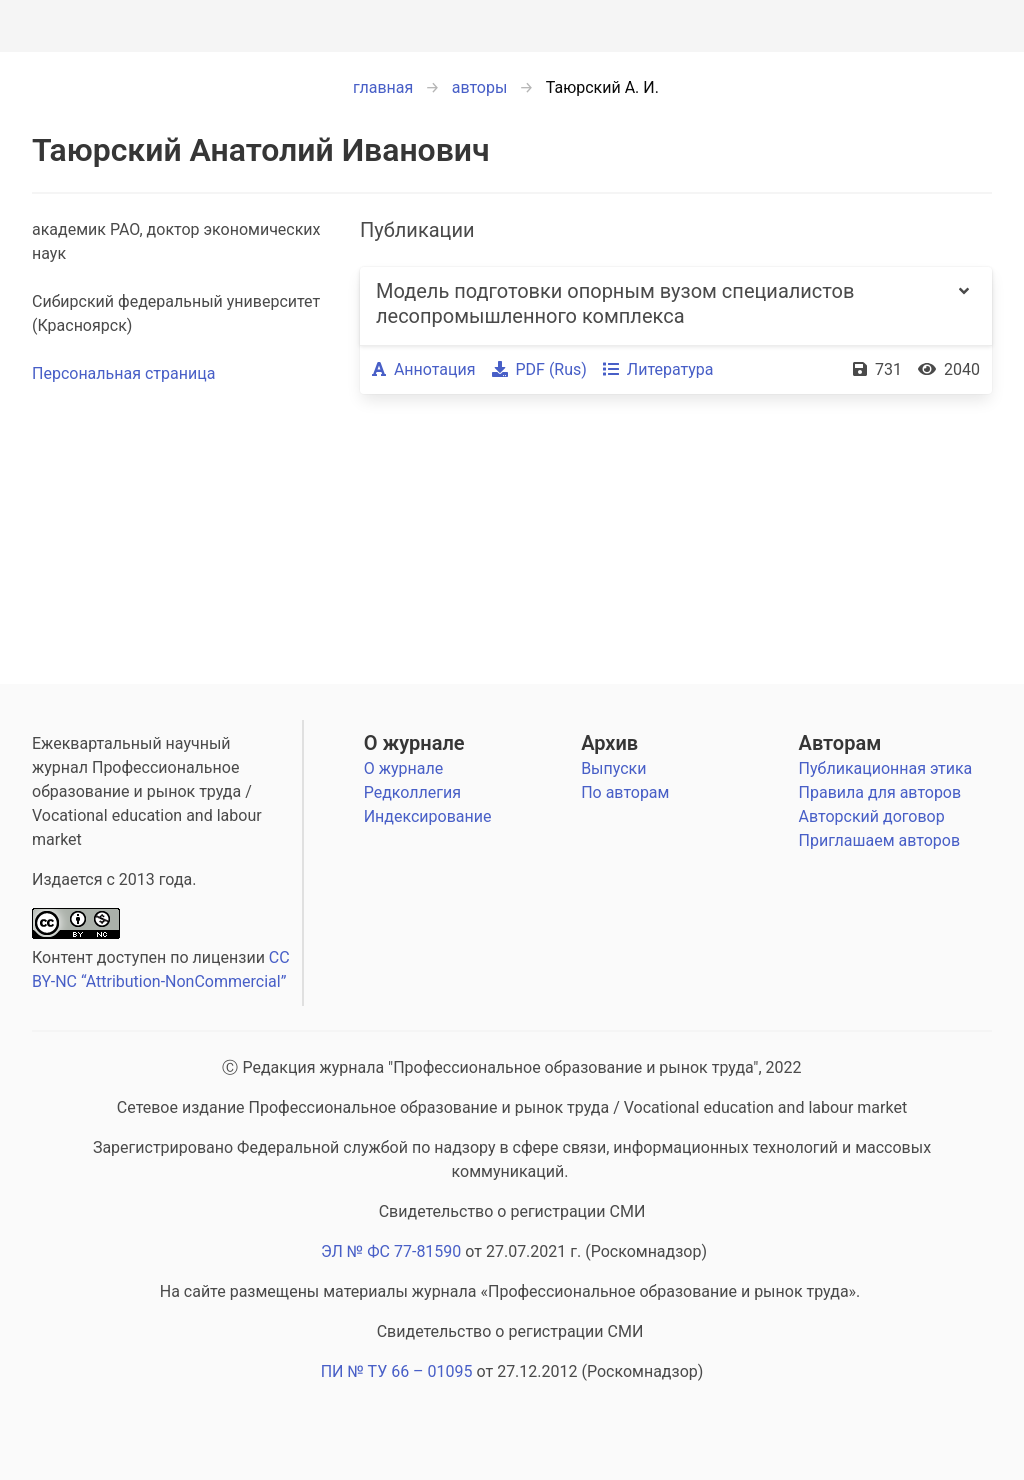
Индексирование (428, 816)
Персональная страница (123, 373)
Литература (658, 369)
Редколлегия (412, 792)
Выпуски (613, 768)
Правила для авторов (880, 792)
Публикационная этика (886, 768)
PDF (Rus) (539, 369)
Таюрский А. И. (602, 87)
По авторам (625, 792)
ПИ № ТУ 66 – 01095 (397, 1371)
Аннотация (424, 369)
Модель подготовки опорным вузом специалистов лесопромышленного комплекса (615, 303)
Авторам (840, 743)
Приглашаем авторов (879, 840)
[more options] (964, 306)
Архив (609, 743)
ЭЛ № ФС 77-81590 (391, 1251)
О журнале (414, 743)
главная (383, 87)
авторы (480, 87)
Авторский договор (872, 816)
